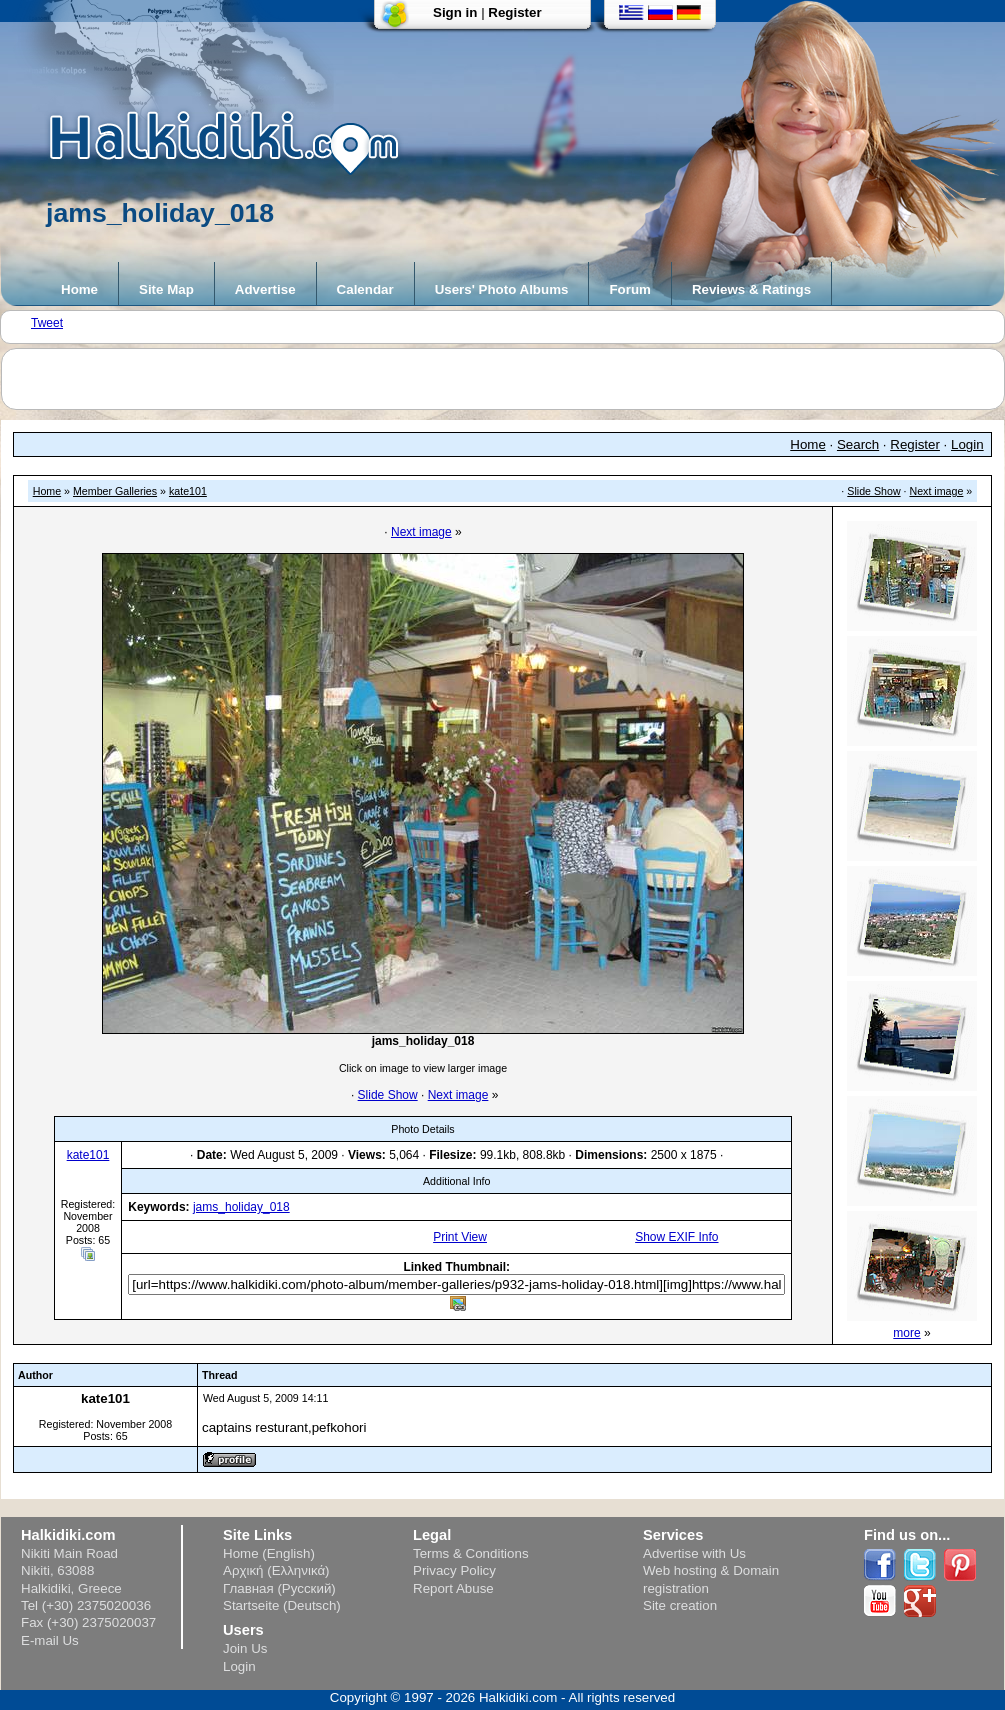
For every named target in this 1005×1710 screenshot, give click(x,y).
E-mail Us (50, 1640)
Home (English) (269, 1553)
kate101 (188, 491)
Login (967, 444)
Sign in (455, 12)
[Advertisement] (512, 379)
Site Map (166, 289)
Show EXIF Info (676, 1237)
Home (79, 289)
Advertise (265, 289)
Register (514, 12)
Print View (460, 1237)
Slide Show (873, 491)
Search (858, 444)
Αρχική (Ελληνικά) (276, 1570)
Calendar (365, 289)
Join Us (245, 1648)
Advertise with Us (694, 1553)
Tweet (47, 323)
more (906, 1333)
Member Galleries (115, 491)
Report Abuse (453, 1588)
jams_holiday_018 (241, 1207)
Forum (629, 289)
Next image (937, 491)
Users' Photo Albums (502, 289)
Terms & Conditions (471, 1553)
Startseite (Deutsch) (282, 1605)
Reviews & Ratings (751, 289)
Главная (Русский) (279, 1588)
